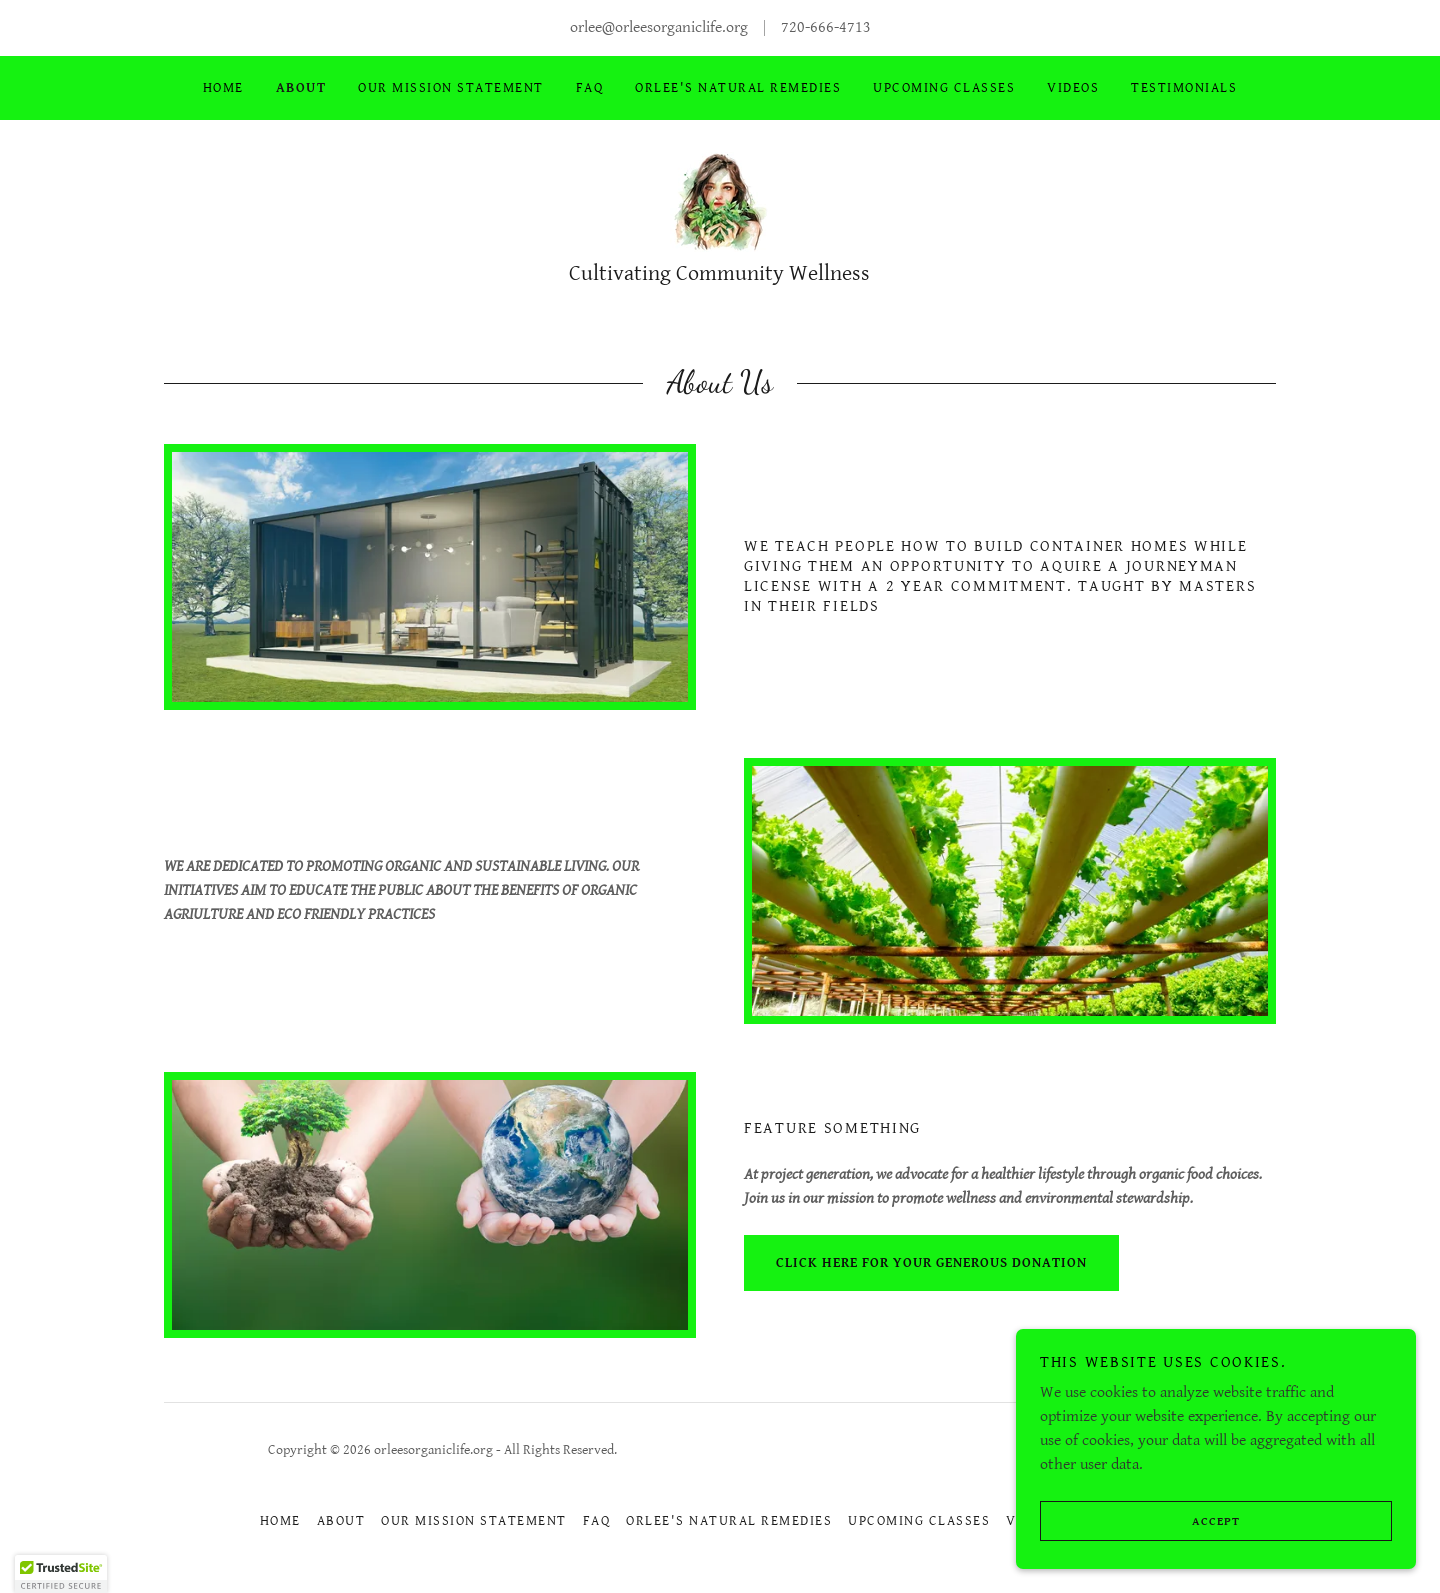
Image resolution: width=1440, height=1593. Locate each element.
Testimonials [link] (1184, 88)
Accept (1140, 1562)
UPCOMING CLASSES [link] (944, 88)
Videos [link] (1073, 88)
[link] (720, 201)
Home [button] (280, 1521)
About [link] (301, 88)
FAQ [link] (590, 88)
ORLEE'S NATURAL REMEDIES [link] (738, 88)
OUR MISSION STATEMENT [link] (450, 88)
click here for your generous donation (931, 1263)
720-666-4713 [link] (826, 27)
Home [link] (223, 88)
